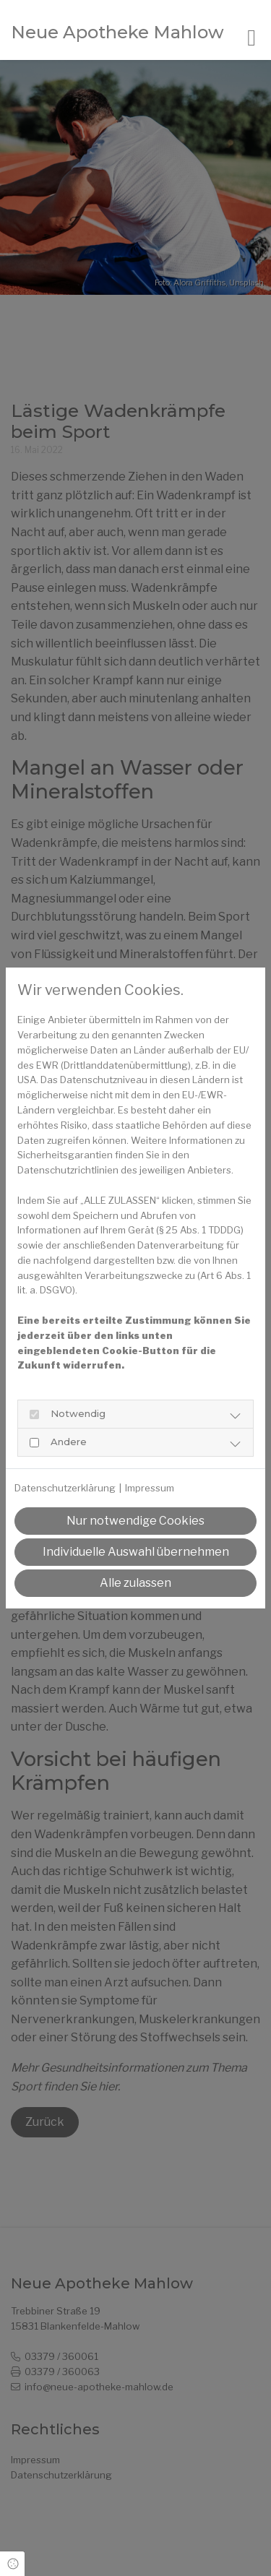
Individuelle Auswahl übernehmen (136, 1552)
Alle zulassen (135, 1583)
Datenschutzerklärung (65, 1488)
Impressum (149, 1488)
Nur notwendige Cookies (135, 1521)
